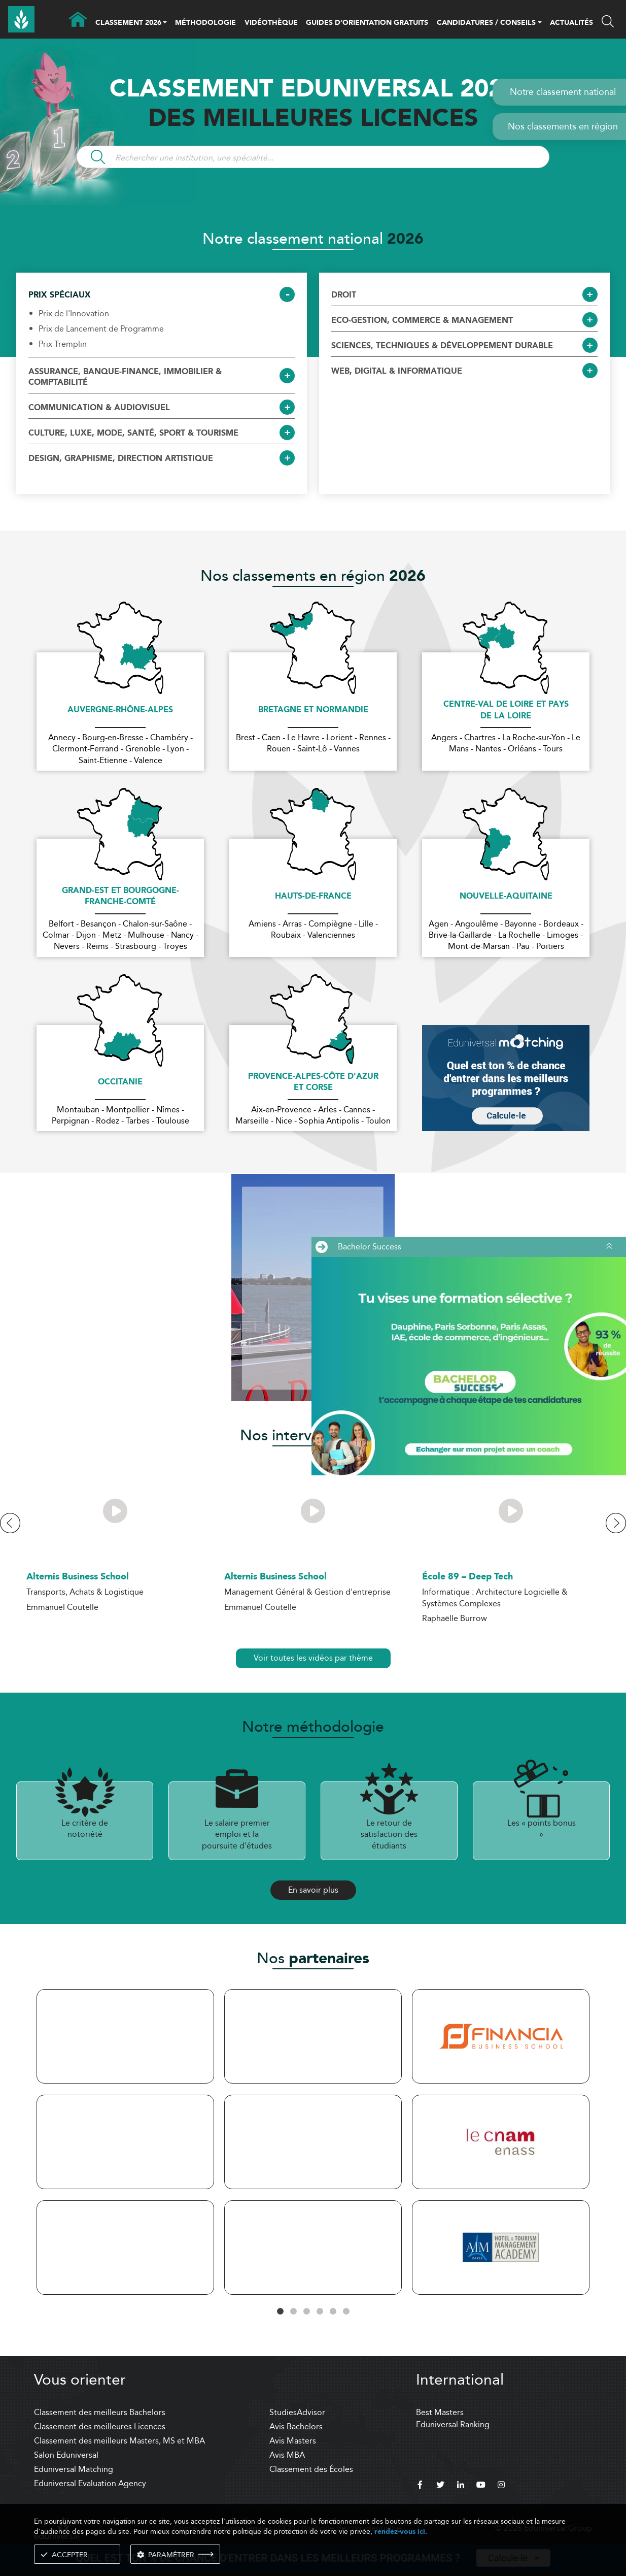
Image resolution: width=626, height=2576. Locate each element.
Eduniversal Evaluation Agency (90, 2483)
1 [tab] (280, 2311)
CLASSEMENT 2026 (128, 23)
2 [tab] (293, 2311)
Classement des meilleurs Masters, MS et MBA (119, 2440)
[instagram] (501, 2486)
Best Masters (440, 2412)
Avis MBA (287, 2455)
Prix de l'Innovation (74, 314)
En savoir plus (313, 1890)
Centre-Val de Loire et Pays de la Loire (506, 710)
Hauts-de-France (313, 896)
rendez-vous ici (399, 2531)
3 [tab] (306, 2311)
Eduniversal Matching (73, 2469)
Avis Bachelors (296, 2426)
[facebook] (420, 2486)
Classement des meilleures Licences (99, 2426)
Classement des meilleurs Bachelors (99, 2412)
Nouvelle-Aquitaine (506, 896)
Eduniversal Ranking (453, 2424)
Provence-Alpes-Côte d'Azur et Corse (313, 1082)
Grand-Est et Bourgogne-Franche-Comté (120, 896)
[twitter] (440, 2486)
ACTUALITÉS (571, 22)
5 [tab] (333, 2311)
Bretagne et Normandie (313, 710)
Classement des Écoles (311, 2469)
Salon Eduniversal (66, 2455)
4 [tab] (320, 2311)
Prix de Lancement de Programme (101, 329)
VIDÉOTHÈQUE (271, 22)
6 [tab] (346, 2311)
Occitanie (120, 1082)
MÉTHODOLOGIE (205, 22)
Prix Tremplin (63, 344)
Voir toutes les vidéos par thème (313, 1658)
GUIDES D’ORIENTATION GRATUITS (367, 22)
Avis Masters (292, 2440)
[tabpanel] (125, 2143)
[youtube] (481, 2486)
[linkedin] (461, 2486)
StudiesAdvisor (297, 2412)
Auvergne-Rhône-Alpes (120, 710)
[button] (165, 23)
